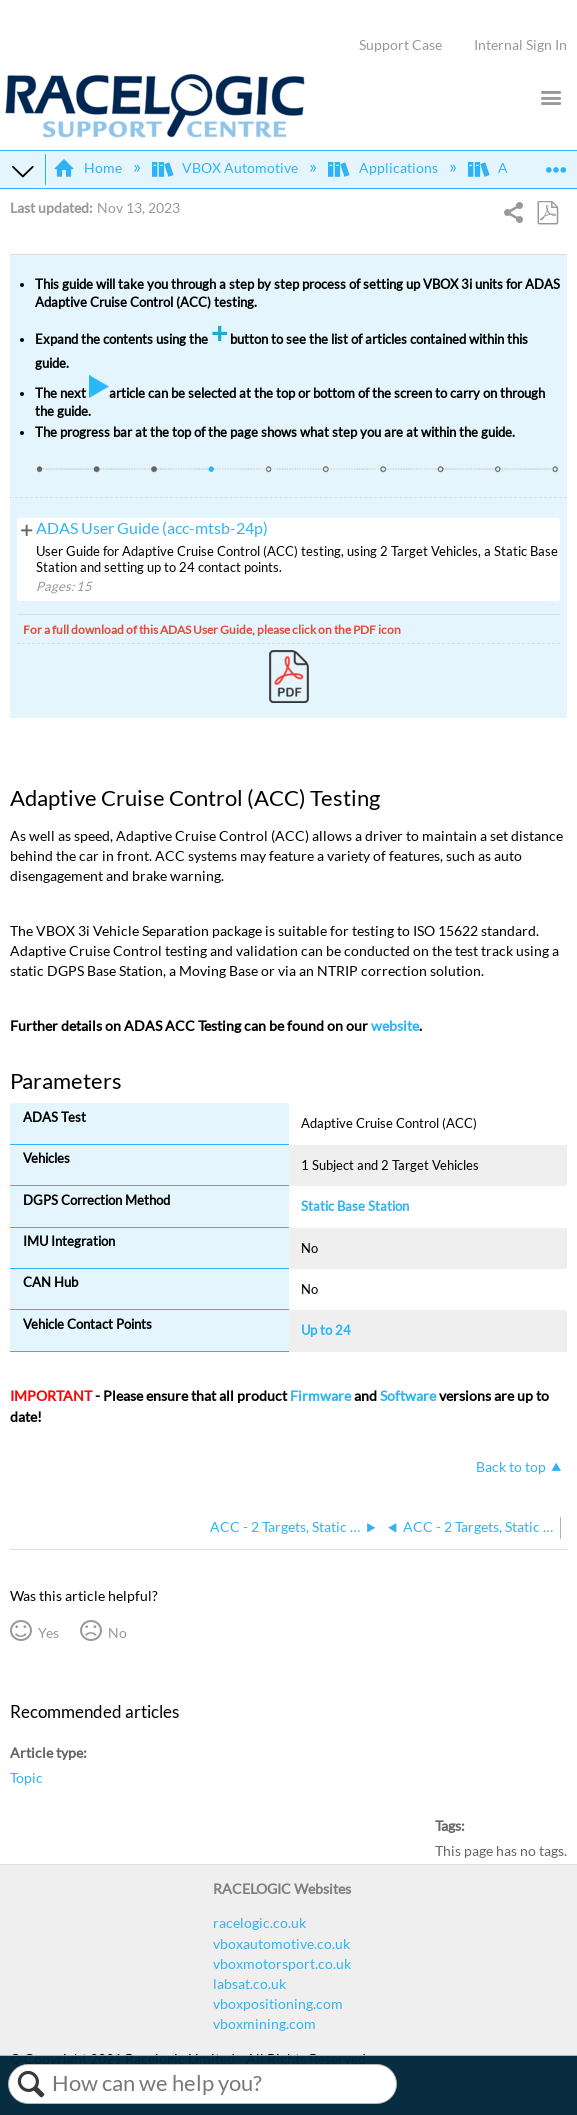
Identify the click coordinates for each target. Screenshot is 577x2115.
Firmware (320, 1395)
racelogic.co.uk (259, 1922)
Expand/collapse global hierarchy (23, 170)
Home (88, 167)
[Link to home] (155, 132)
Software (408, 1395)
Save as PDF (547, 213)
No (117, 1632)
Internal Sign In (520, 44)
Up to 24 (326, 1330)
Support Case (400, 44)
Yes (48, 1632)
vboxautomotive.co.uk (281, 1943)
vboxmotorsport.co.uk (282, 1963)
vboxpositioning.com (278, 2003)
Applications (384, 167)
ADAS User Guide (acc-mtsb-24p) (152, 528)
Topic (26, 1777)
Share (514, 214)
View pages (26, 528)
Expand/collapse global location (556, 163)
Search (30, 2084)
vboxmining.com (264, 2023)
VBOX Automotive (226, 167)
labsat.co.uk (249, 1983)
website (395, 1025)
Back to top (511, 1466)
